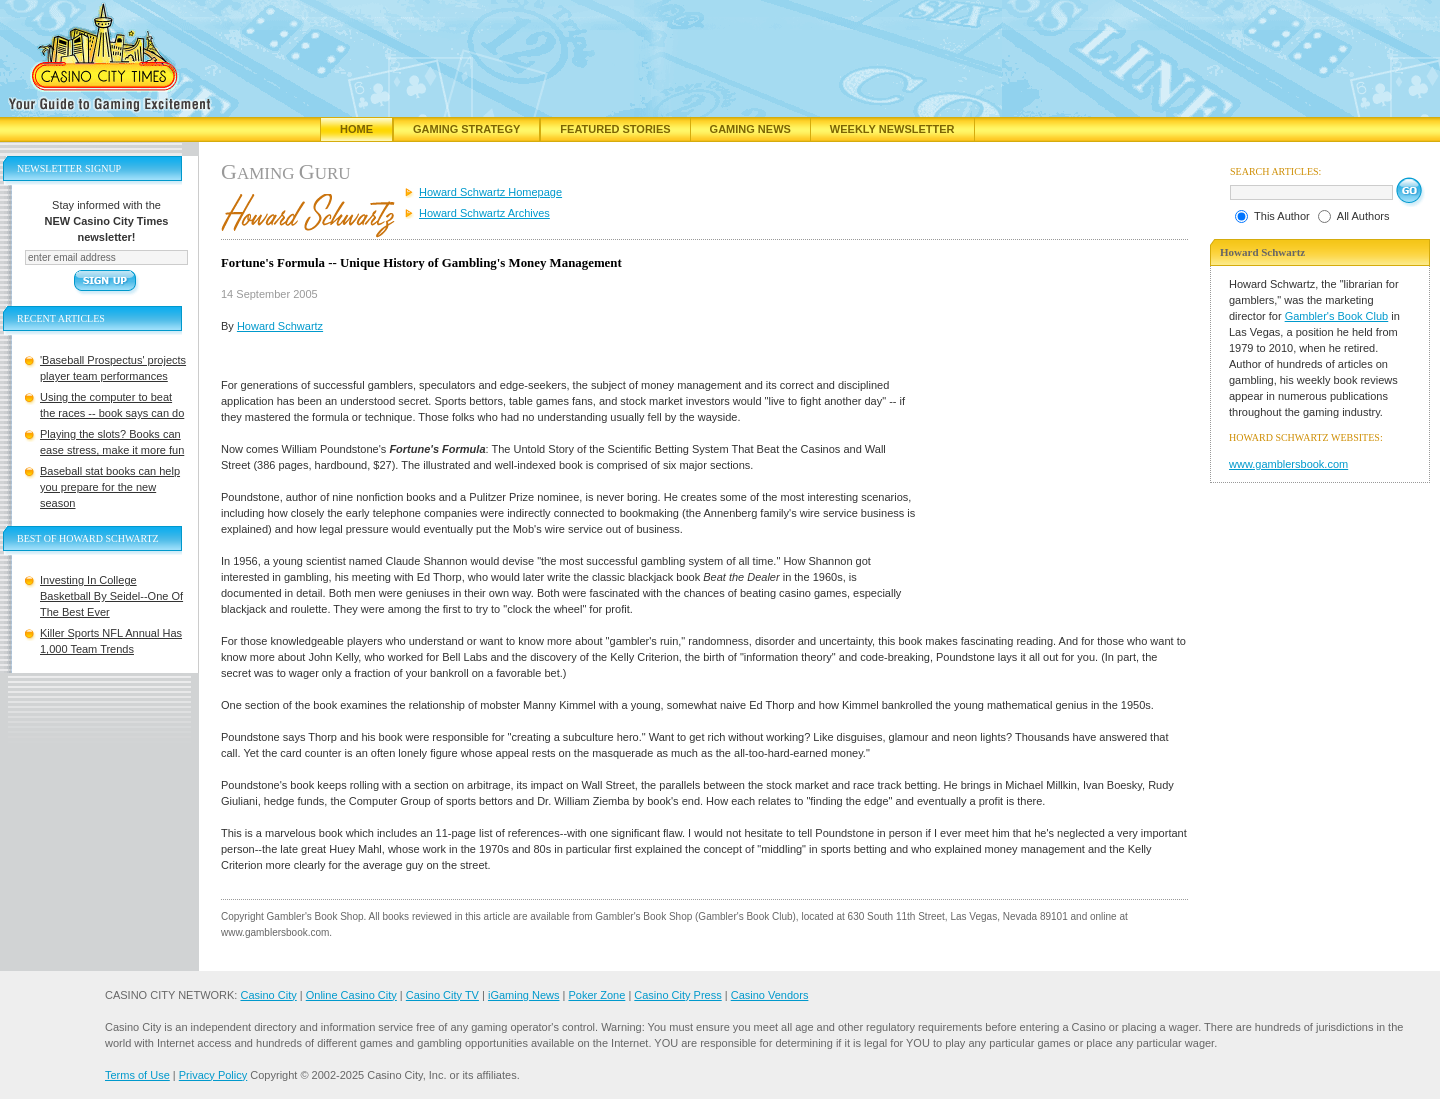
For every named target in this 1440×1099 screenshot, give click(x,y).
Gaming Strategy (466, 129)
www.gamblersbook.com (1288, 464)
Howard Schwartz (280, 326)
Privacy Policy (213, 1075)
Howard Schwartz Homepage (490, 192)
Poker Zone (596, 995)
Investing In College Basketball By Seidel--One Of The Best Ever (111, 596)
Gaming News (750, 129)
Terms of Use (137, 1075)
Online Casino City (351, 995)
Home (356, 129)
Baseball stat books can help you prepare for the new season (110, 487)
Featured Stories (615, 129)
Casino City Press (677, 995)
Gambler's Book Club (1337, 316)
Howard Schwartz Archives (484, 213)
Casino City (268, 995)
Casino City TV (442, 995)
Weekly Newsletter (892, 129)
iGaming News (524, 995)
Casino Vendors (770, 995)
